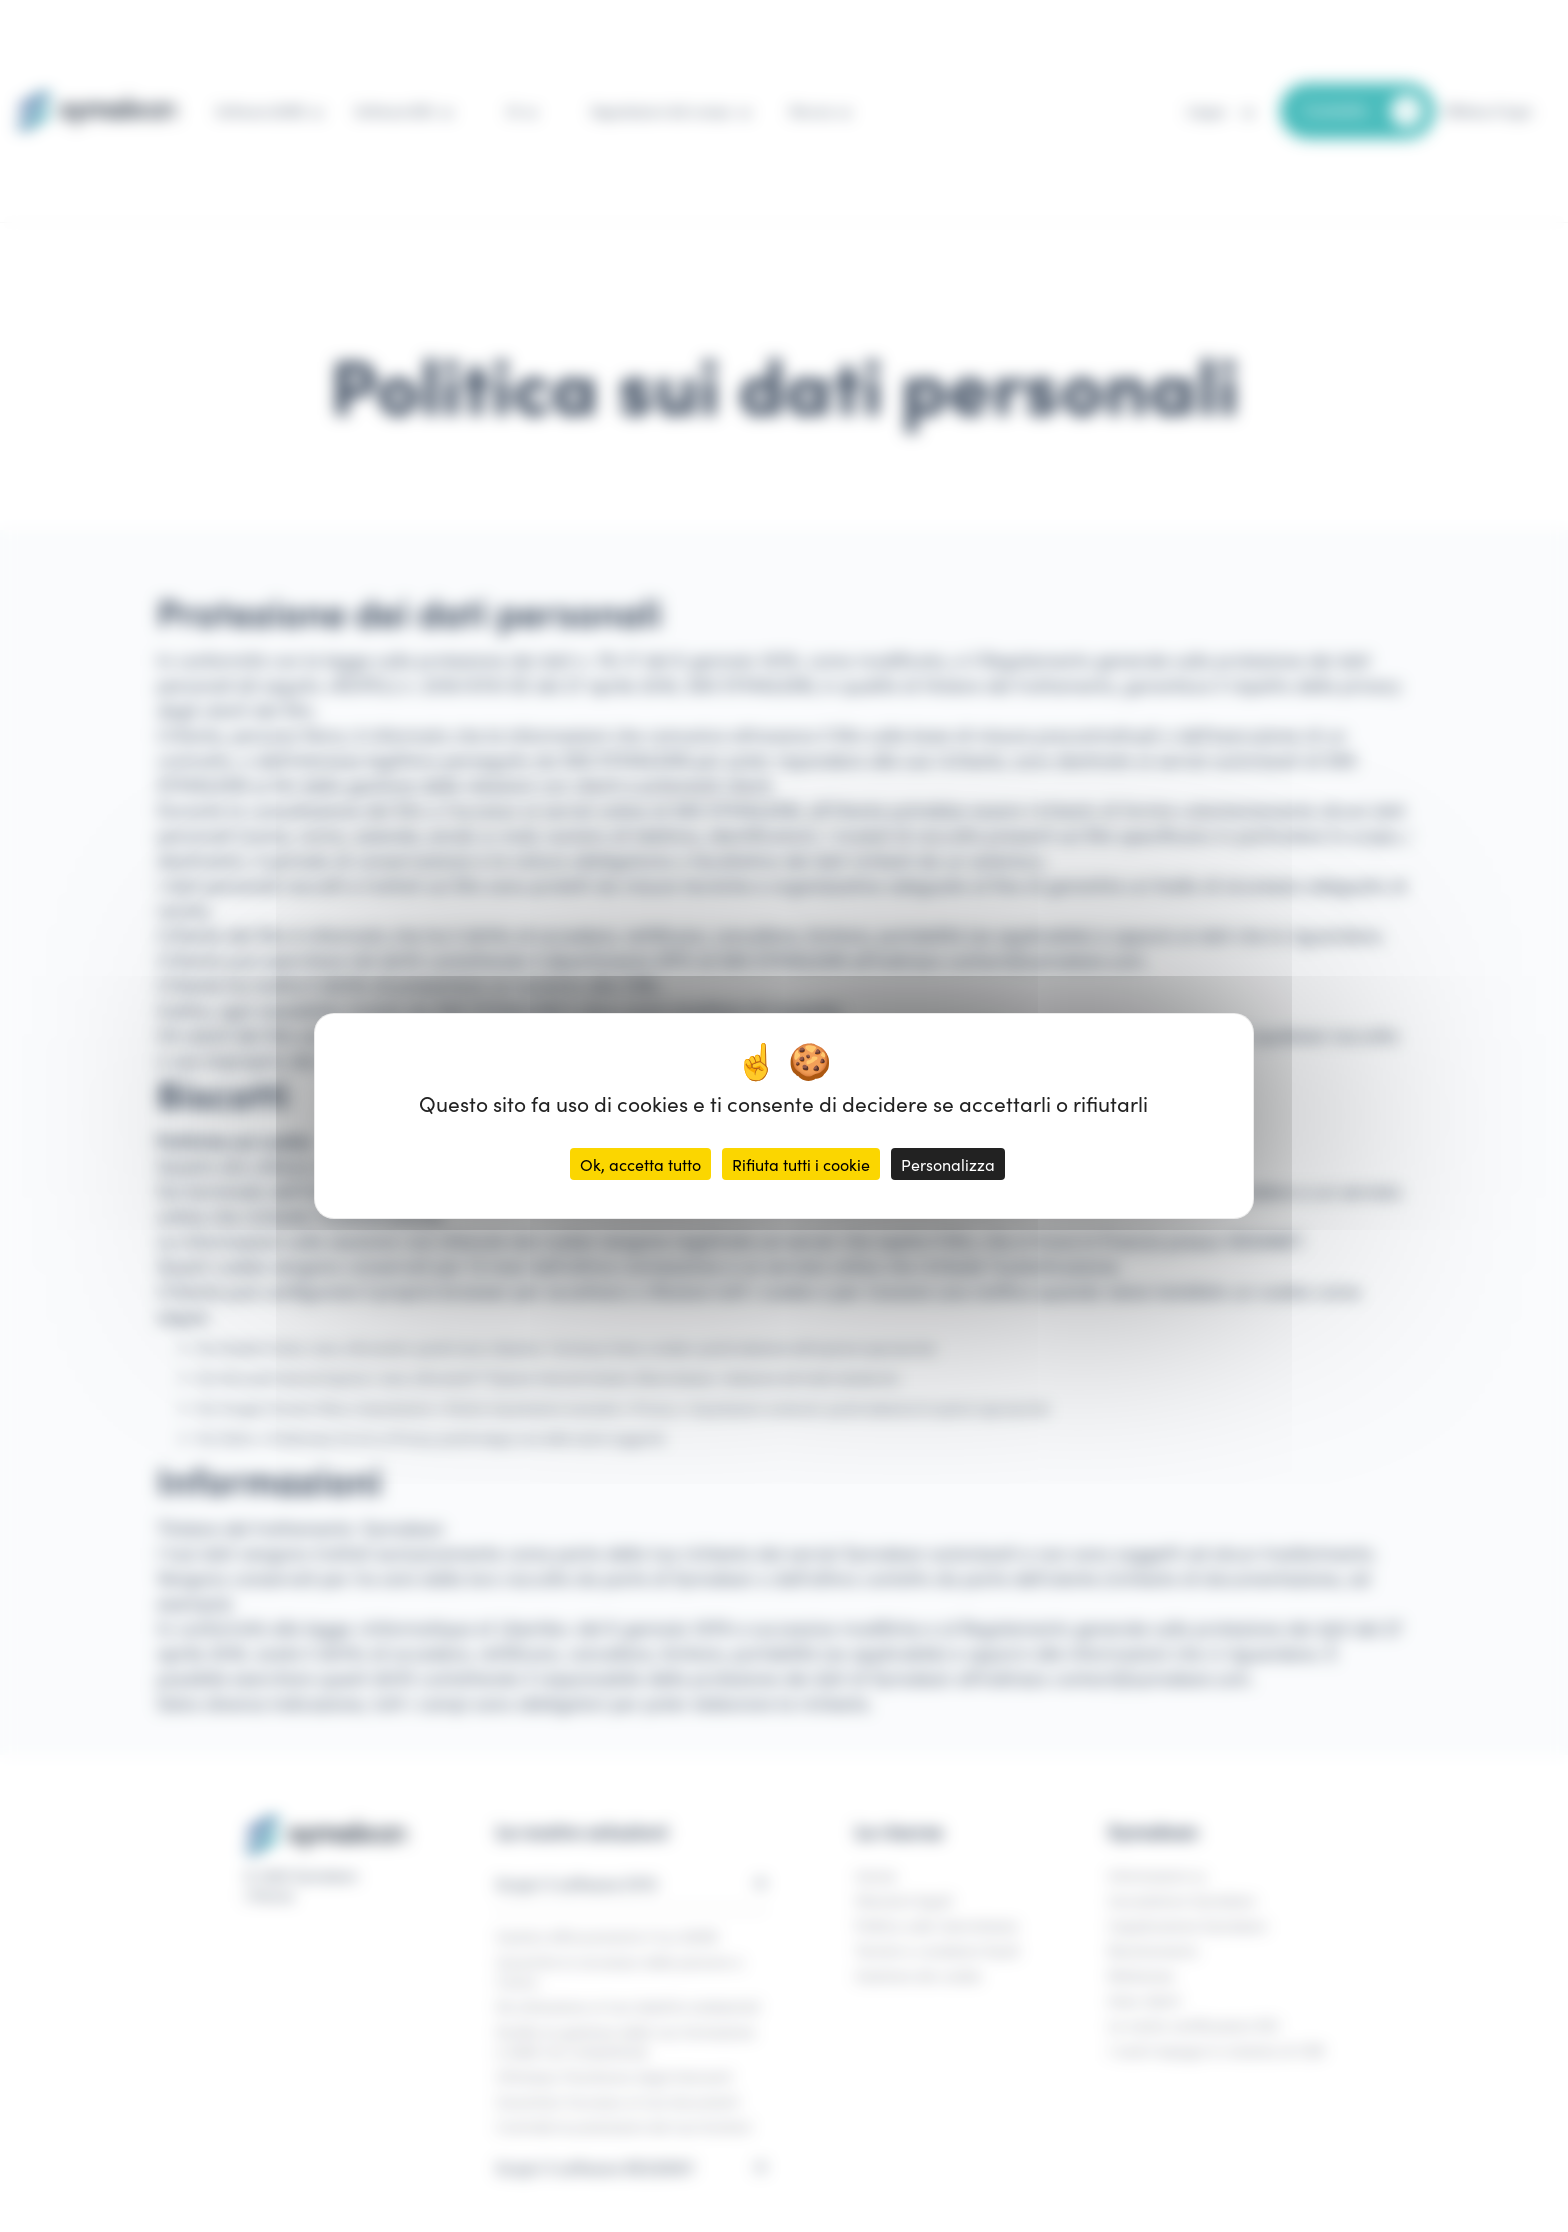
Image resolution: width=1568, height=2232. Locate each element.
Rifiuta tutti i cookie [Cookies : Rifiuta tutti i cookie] (801, 1164)
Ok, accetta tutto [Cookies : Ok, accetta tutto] (640, 1164)
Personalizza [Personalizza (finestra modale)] (948, 1164)
